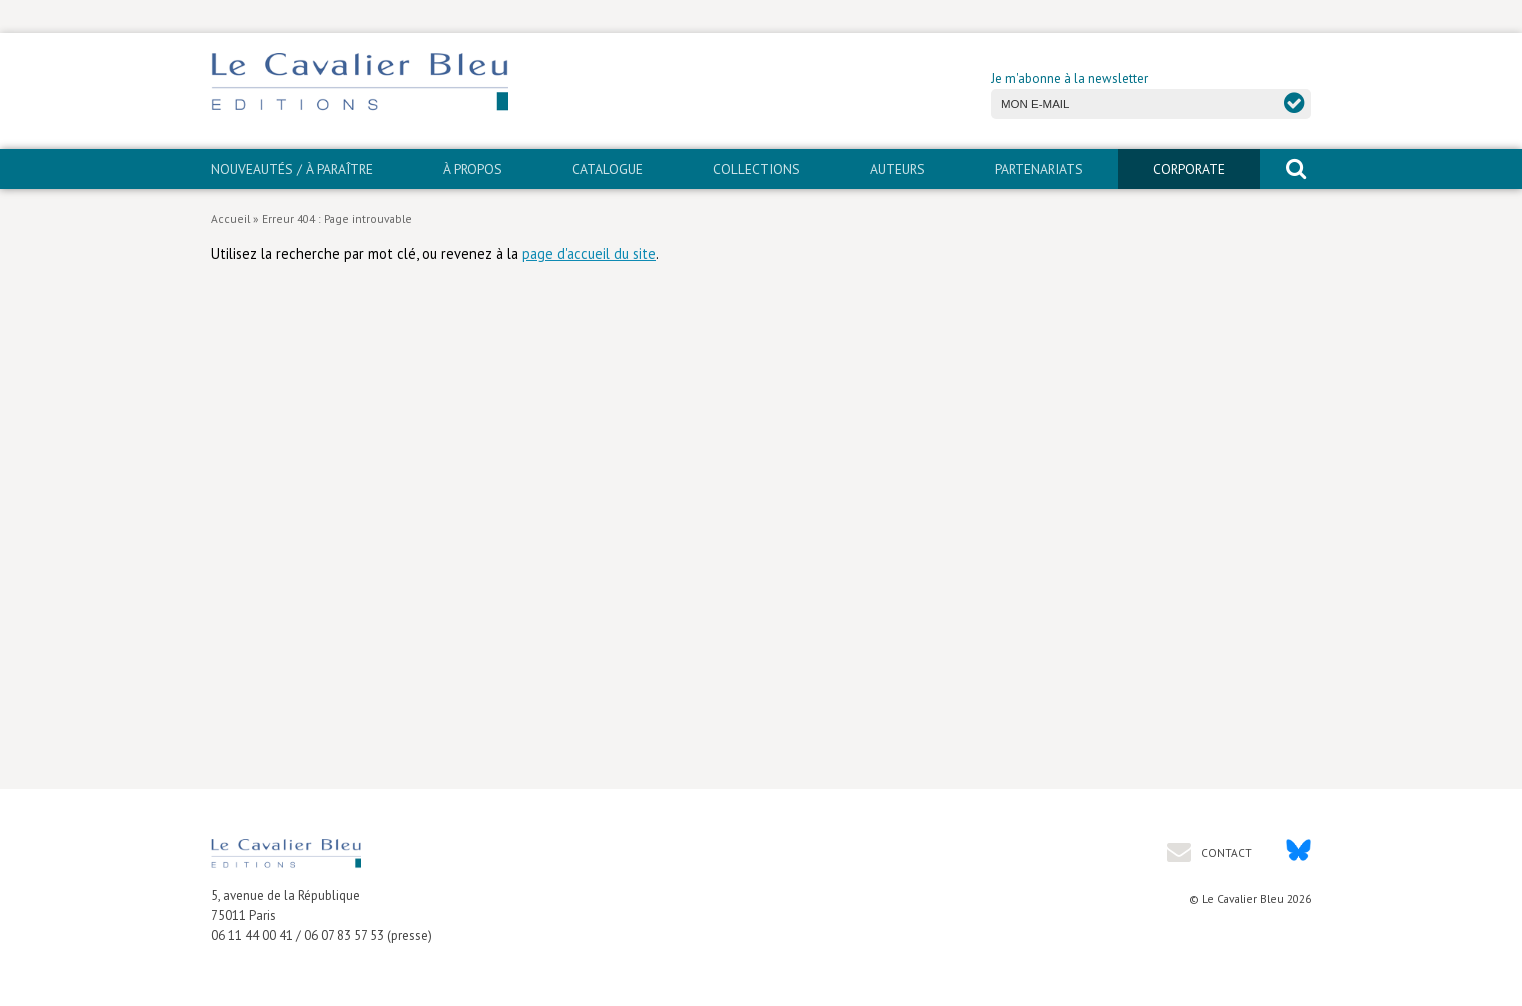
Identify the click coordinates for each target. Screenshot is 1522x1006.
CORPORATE (1189, 169)
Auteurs (897, 169)
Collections (756, 169)
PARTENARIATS (1039, 169)
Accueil (230, 218)
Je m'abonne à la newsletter (1069, 78)
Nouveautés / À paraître (292, 169)
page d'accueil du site (589, 253)
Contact (1225, 852)
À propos (472, 169)
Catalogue (607, 169)
